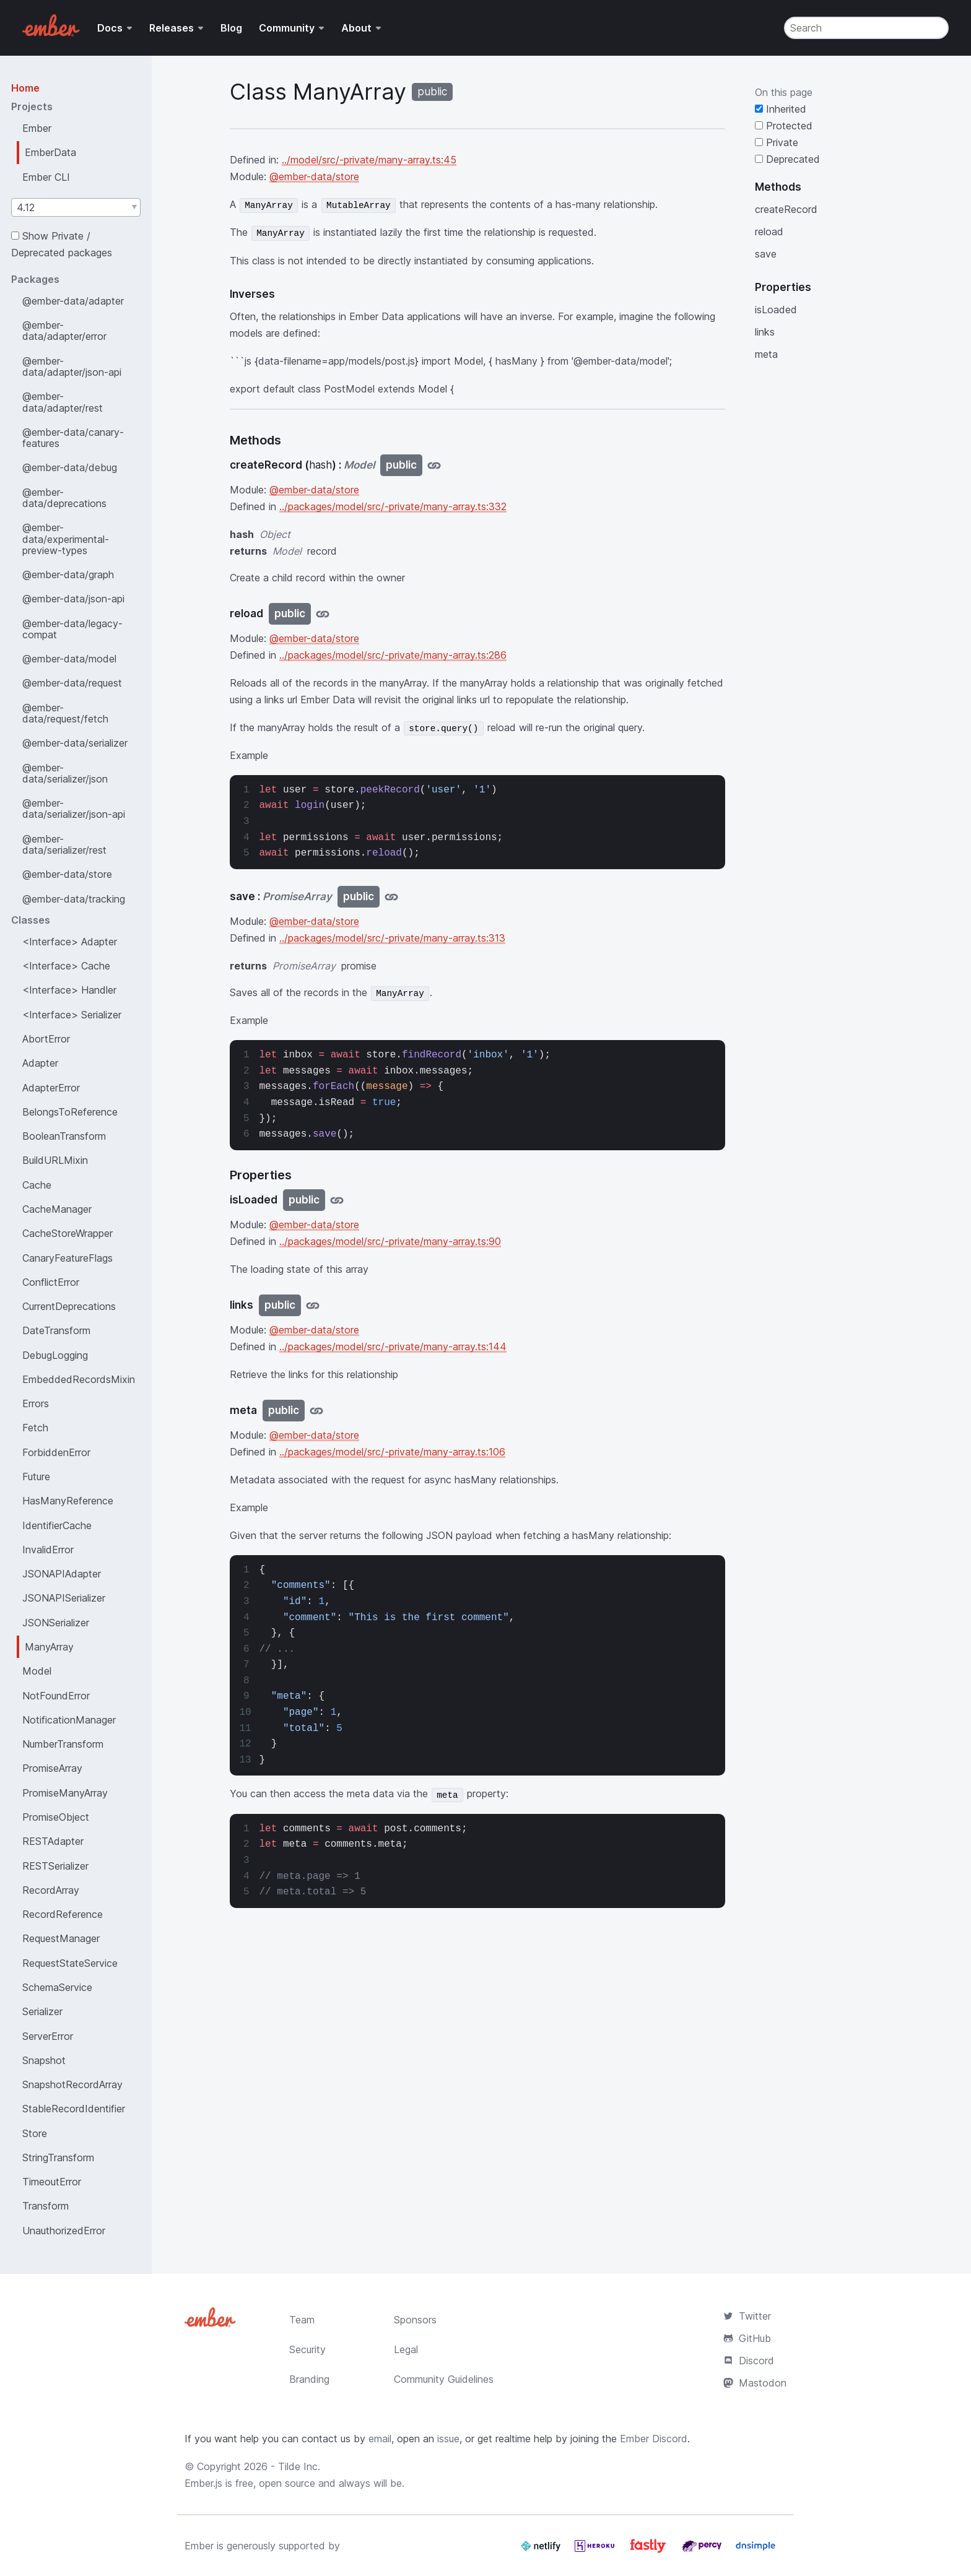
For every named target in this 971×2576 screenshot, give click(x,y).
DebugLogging (55, 1355)
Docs (110, 28)
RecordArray (50, 1890)
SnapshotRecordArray (72, 2084)
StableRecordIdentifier (73, 2108)
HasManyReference (67, 1500)
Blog (231, 28)
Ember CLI (46, 177)
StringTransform (58, 2157)
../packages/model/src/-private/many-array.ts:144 (393, 1346)
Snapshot (44, 2060)
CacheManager (57, 1209)
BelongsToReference (70, 1112)
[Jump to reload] (322, 613)
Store (34, 2133)
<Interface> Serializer (71, 1014)
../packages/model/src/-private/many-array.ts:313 (392, 938)
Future (36, 1476)
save (766, 254)
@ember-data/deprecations (64, 498)
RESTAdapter (53, 1841)
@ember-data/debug (69, 467)
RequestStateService (70, 1963)
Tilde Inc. (299, 2466)
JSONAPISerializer (63, 1598)
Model (36, 1671)
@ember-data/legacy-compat (72, 629)
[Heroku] (596, 2550)
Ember (36, 128)
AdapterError (51, 1088)
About (356, 28)
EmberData (50, 152)
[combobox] (76, 207)
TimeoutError (51, 2181)
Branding (309, 2379)
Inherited (780, 109)
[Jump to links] (313, 1305)
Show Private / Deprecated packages (61, 244)
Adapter (40, 1063)
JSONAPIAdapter (61, 1574)
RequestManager (61, 1938)
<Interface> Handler (69, 990)
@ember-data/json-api (73, 598)
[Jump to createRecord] (434, 465)
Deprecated (787, 159)
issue (448, 2438)
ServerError (47, 2036)
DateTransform (56, 1330)
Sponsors (415, 2320)
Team (302, 2320)
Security (307, 2349)
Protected (783, 125)
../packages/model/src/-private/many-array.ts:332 (393, 506)
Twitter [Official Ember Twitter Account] (747, 2316)
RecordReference (62, 1914)
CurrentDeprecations (69, 1306)
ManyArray (49, 1647)
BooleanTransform (64, 1136)
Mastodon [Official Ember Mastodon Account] (754, 2383)
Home (25, 88)
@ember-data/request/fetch (65, 713)
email (379, 2438)
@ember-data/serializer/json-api (73, 808)
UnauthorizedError (63, 2230)
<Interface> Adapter (69, 941)
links (765, 332)
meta (766, 354)
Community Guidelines (444, 2379)
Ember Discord (653, 2438)
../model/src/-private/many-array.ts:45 (369, 160)
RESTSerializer (55, 1866)
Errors (35, 1403)
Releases (171, 28)
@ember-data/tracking (73, 899)
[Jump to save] (391, 896)
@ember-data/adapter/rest (62, 402)
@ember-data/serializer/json (65, 773)
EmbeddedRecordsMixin (78, 1379)
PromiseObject (55, 1817)
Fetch (35, 1427)
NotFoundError (56, 1695)
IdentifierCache (57, 1525)
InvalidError (48, 1549)
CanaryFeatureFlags (67, 1258)
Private (776, 142)
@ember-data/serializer (75, 743)
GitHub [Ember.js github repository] (747, 2338)
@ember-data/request (72, 683)
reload (769, 231)
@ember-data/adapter (73, 301)
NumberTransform (62, 1744)
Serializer (42, 2011)
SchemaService (57, 1987)
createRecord (786, 209)
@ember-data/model (69, 659)
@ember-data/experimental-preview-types (65, 539)
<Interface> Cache (66, 966)
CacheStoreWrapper (67, 1233)
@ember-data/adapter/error (64, 330)
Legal (406, 2349)
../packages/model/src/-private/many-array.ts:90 (390, 1241)
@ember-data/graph (68, 574)
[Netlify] (542, 2550)
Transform (45, 2206)
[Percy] (703, 2550)
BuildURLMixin (55, 1160)
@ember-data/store (67, 874)
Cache (36, 1185)
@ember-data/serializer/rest (64, 844)
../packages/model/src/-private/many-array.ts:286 (393, 655)
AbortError (46, 1039)
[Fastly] (650, 2550)
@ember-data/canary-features (73, 437)
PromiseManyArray (65, 1793)
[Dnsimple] (755, 2550)
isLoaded (776, 309)
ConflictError (50, 1282)
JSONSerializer (55, 1622)
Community (287, 28)
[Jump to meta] (316, 1410)
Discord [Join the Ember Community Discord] (748, 2360)
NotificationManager (69, 1720)
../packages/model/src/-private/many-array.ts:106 (392, 1452)
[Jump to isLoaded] (337, 1200)
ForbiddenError (56, 1452)
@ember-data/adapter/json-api (71, 366)
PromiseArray (52, 1768)
